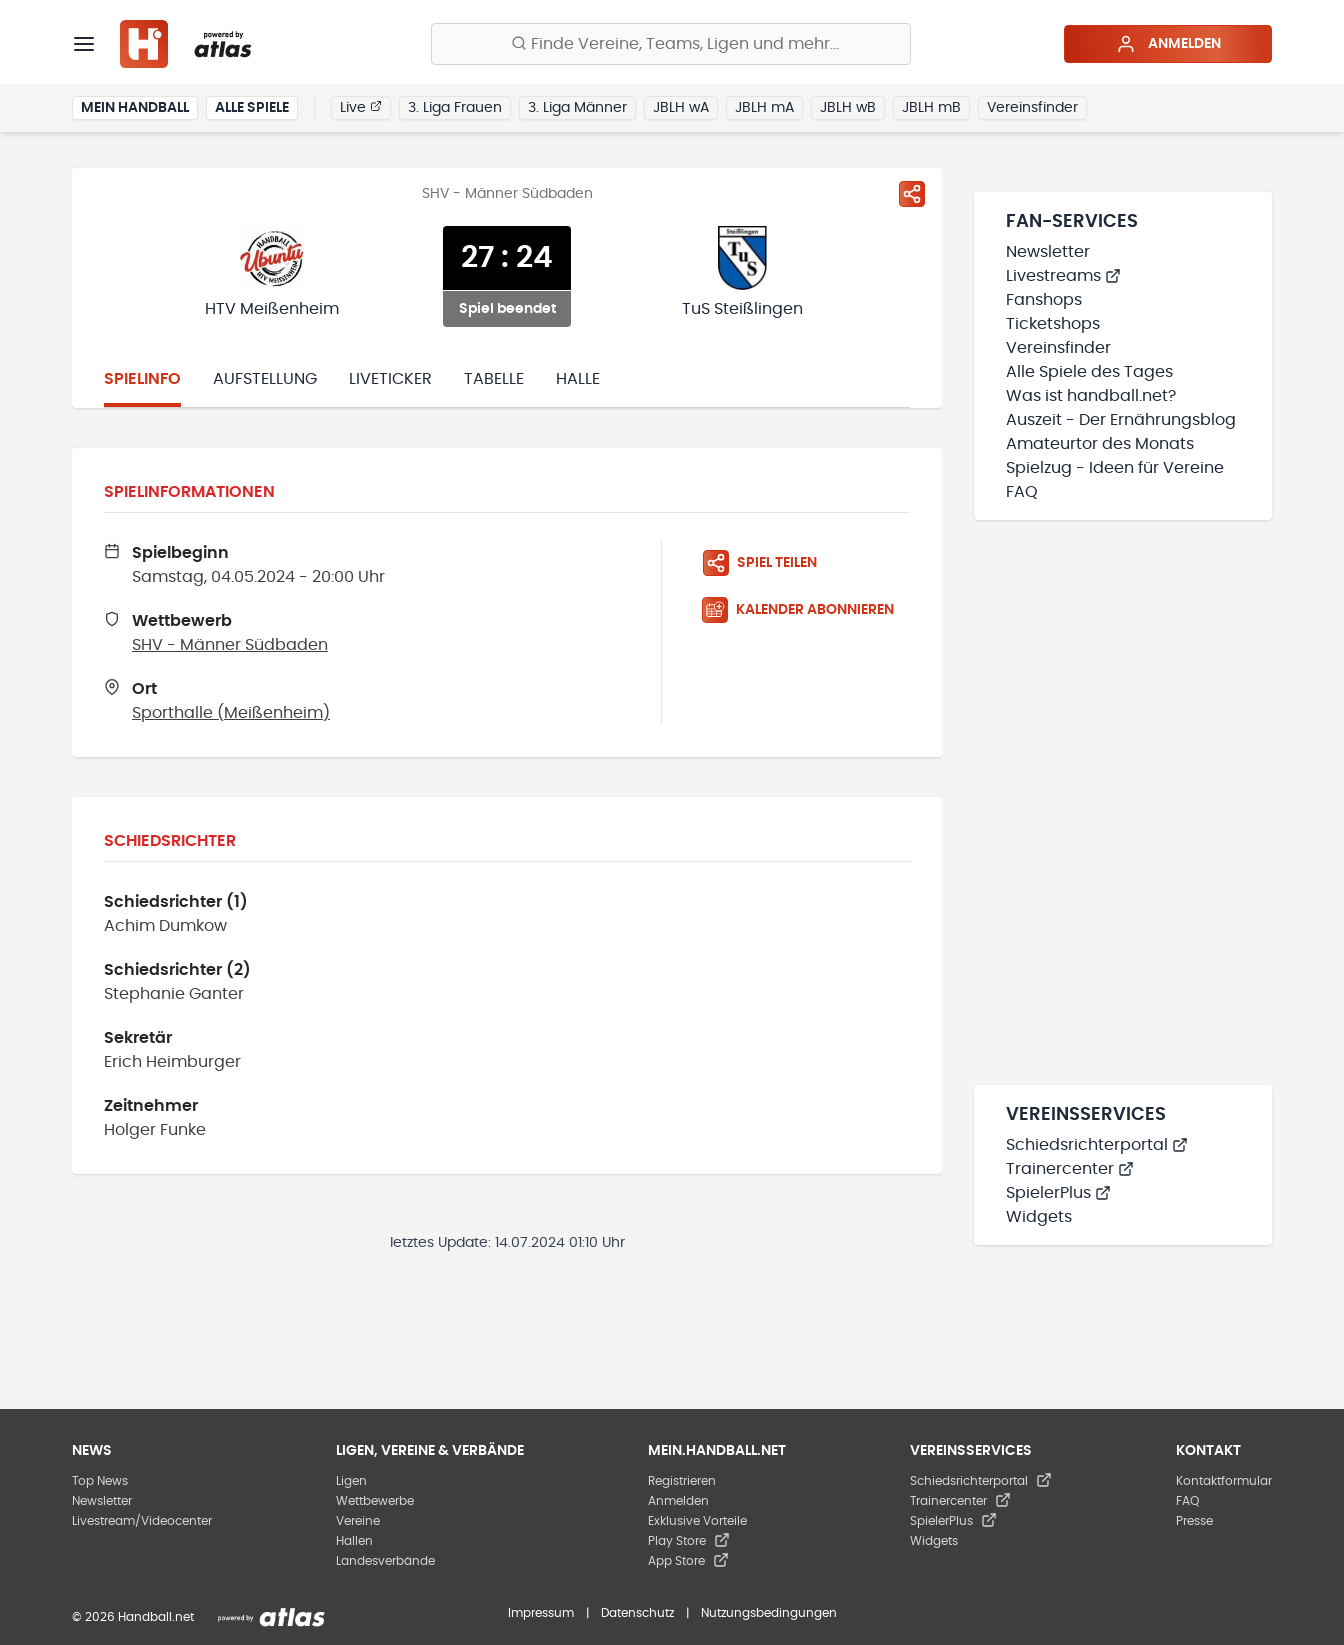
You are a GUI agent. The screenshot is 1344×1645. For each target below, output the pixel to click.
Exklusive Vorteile (697, 1521)
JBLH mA (764, 108)
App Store (688, 1561)
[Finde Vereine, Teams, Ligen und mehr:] (671, 44)
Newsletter (1048, 252)
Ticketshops (1053, 324)
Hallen (354, 1541)
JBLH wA (681, 108)
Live (361, 107)
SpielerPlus (1058, 1193)
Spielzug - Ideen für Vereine (1115, 468)
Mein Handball (135, 108)
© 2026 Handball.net (133, 1617)
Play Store (689, 1541)
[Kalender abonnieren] (806, 610)
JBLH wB (848, 108)
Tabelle (494, 379)
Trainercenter (1070, 1169)
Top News (100, 1481)
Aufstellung (265, 379)
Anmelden (1168, 44)
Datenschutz (637, 1613)
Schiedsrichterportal (1097, 1145)
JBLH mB (931, 108)
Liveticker (390, 379)
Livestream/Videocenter (142, 1521)
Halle (578, 379)
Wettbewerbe (375, 1501)
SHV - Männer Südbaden (230, 645)
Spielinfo (142, 379)
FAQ (1022, 492)
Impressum (541, 1613)
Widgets (1039, 1217)
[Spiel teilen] (912, 194)
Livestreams (1063, 276)
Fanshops (1044, 300)
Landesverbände (385, 1561)
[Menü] (84, 44)
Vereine (358, 1521)
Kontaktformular (1224, 1481)
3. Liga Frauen (455, 108)
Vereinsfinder (1032, 108)
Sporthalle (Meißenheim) (231, 713)
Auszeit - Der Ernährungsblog (1121, 420)
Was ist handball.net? (1091, 396)
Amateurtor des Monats (1100, 444)
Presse (1194, 1521)
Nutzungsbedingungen (769, 1613)
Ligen (351, 1481)
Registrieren (682, 1481)
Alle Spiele (252, 108)
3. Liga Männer (577, 108)
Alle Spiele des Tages (1089, 372)
